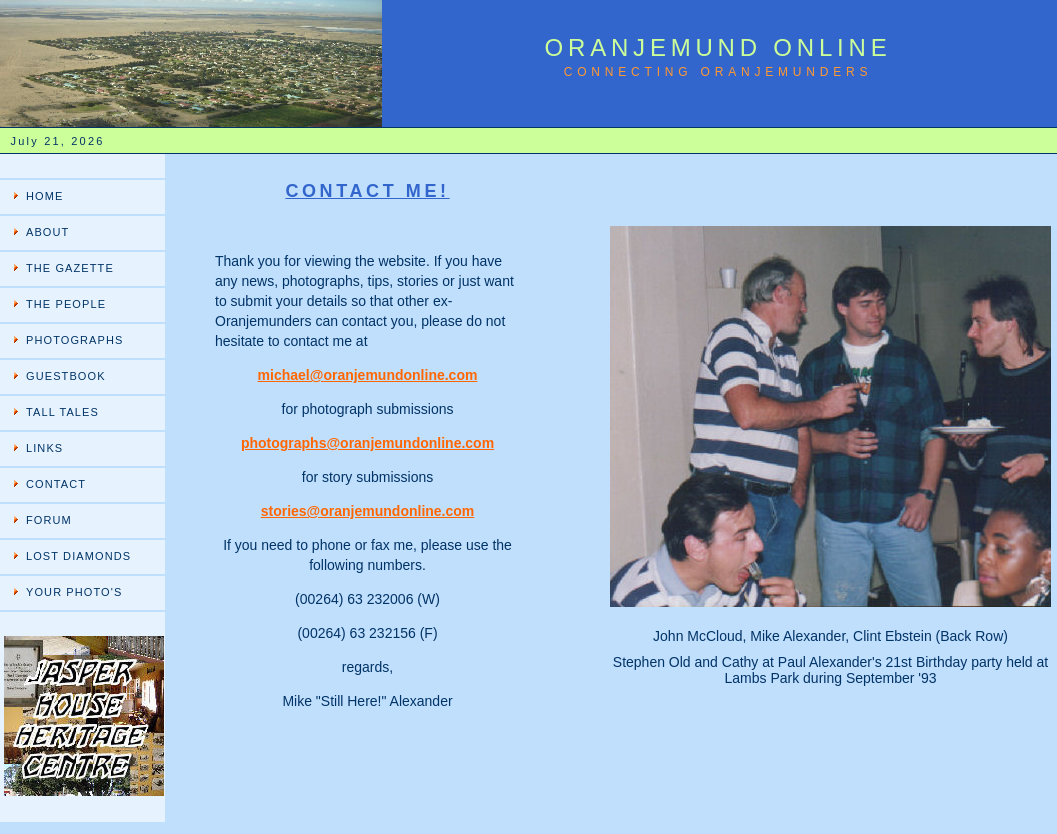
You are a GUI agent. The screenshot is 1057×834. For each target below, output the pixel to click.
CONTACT (56, 484)
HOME (44, 196)
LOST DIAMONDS (78, 556)
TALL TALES (62, 412)
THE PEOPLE (66, 304)
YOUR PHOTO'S (74, 592)
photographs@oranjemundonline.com (367, 443)
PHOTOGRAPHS (74, 340)
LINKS (44, 448)
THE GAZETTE (70, 268)
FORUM (49, 520)
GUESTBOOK (66, 376)
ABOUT (47, 232)
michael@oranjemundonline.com (368, 375)
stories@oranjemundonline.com (368, 511)
